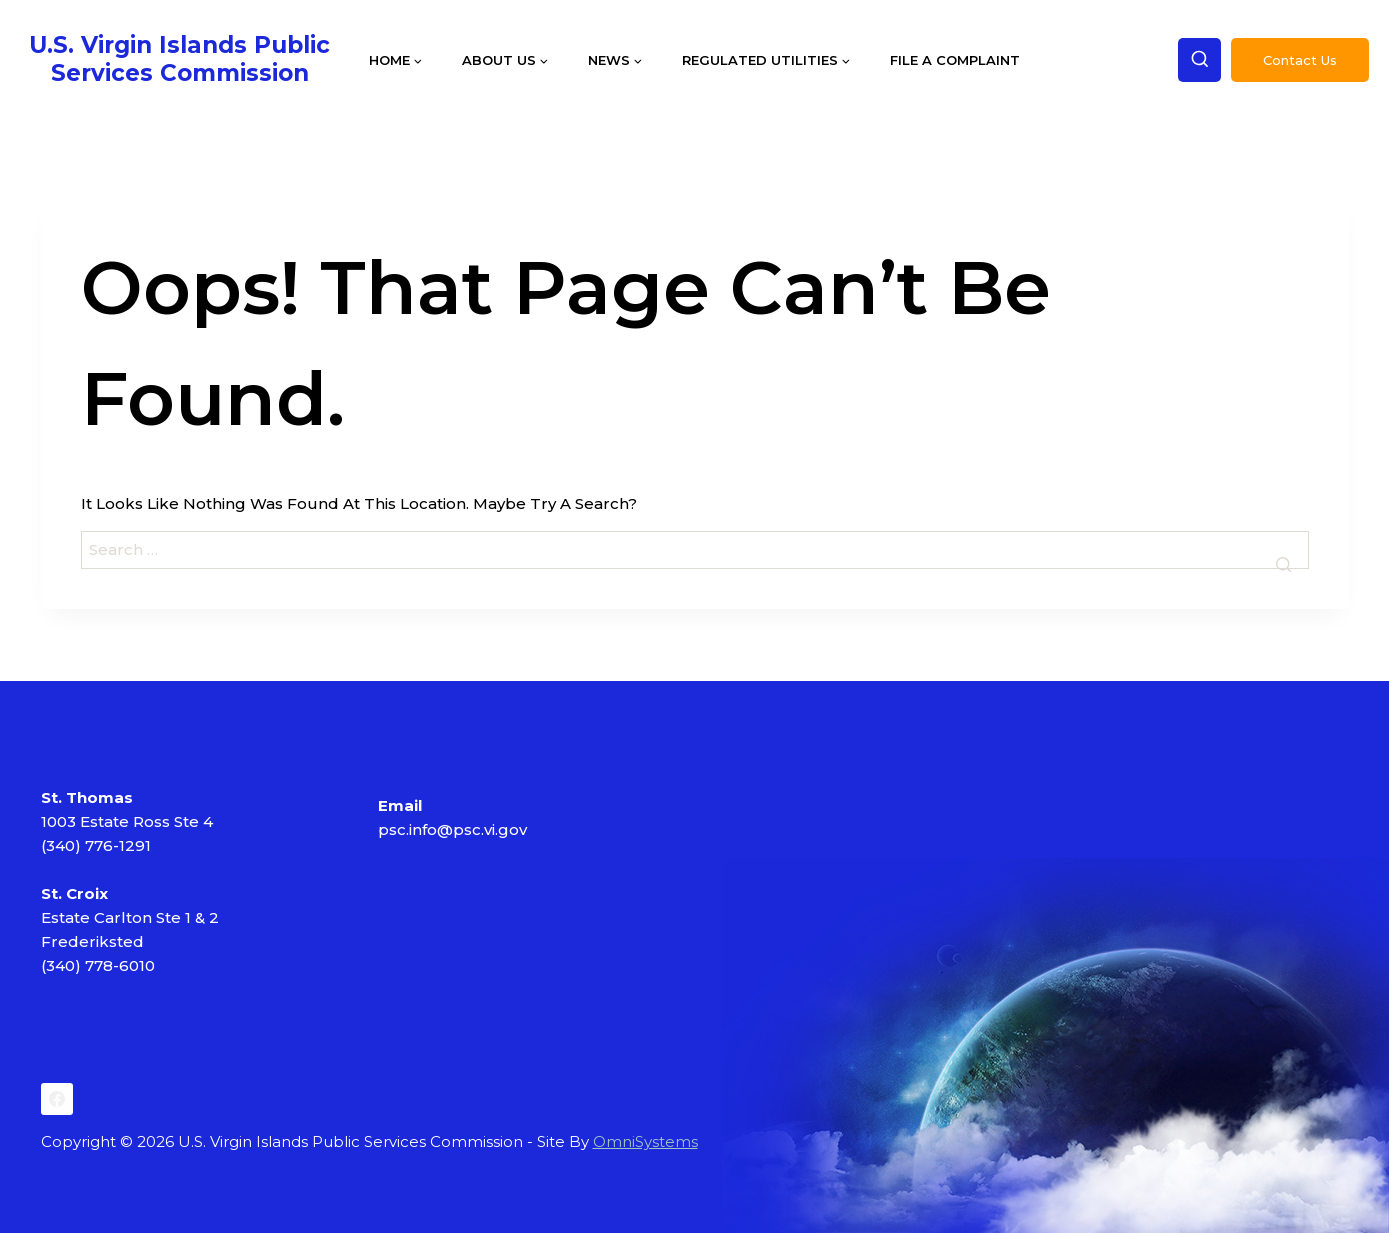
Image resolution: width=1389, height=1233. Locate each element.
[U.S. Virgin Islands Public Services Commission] (180, 59)
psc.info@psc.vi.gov (452, 829)
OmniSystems (645, 1141)
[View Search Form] (1200, 60)
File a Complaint (955, 60)
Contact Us (1300, 60)
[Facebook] (57, 1099)
